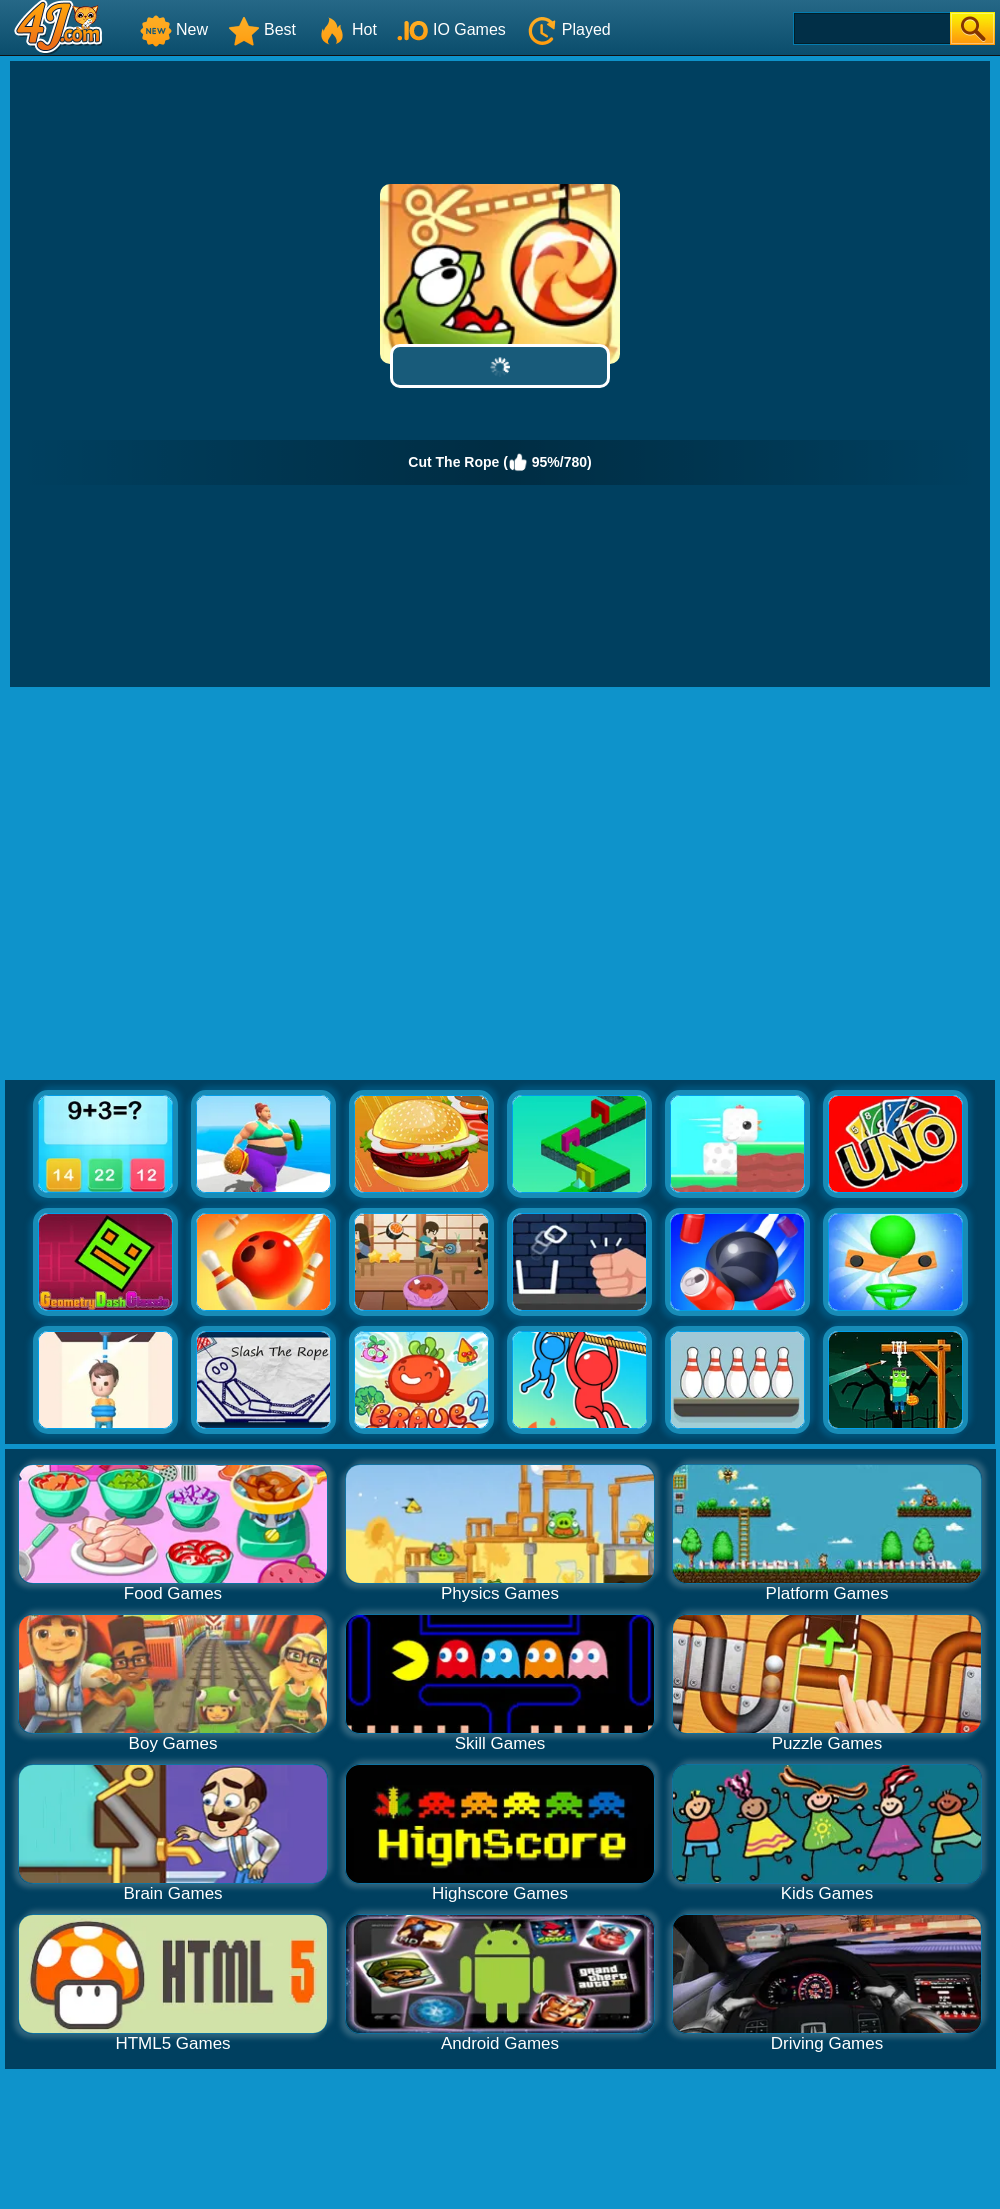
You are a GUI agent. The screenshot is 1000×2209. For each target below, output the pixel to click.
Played (568, 29)
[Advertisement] (187, 884)
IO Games (451, 29)
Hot (346, 29)
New (174, 29)
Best (262, 29)
